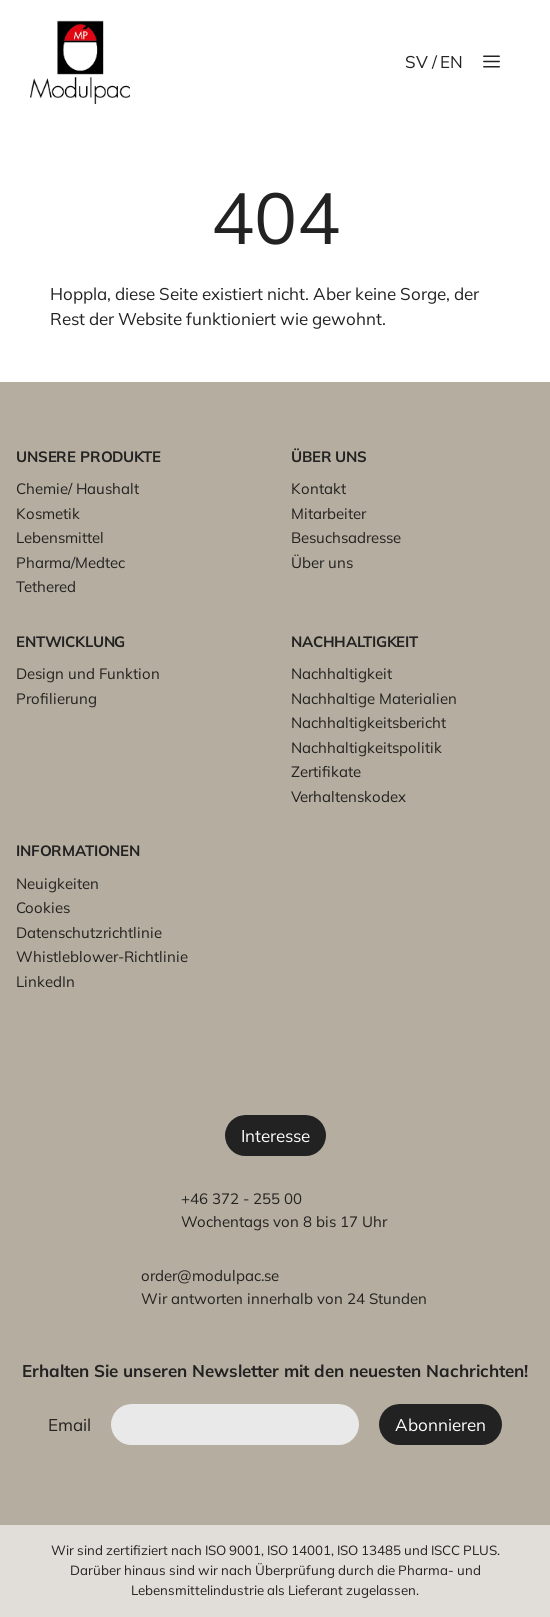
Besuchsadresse (346, 537)
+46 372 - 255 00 (241, 1198)
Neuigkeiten (57, 883)
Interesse (275, 1135)
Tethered (46, 586)
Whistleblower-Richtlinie (102, 956)
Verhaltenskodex (348, 796)
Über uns (322, 562)
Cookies (43, 907)
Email (69, 1424)
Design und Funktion (88, 673)
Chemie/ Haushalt (77, 488)
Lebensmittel (60, 537)
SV (416, 61)
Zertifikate (326, 771)
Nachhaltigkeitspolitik (366, 747)
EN (451, 61)
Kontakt (318, 488)
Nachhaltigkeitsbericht (368, 722)
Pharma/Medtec (70, 562)
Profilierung (56, 698)
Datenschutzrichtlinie (89, 932)
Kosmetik (48, 513)
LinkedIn (45, 981)
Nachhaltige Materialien (374, 698)
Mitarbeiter (328, 513)
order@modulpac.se (210, 1275)
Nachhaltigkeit (341, 673)
